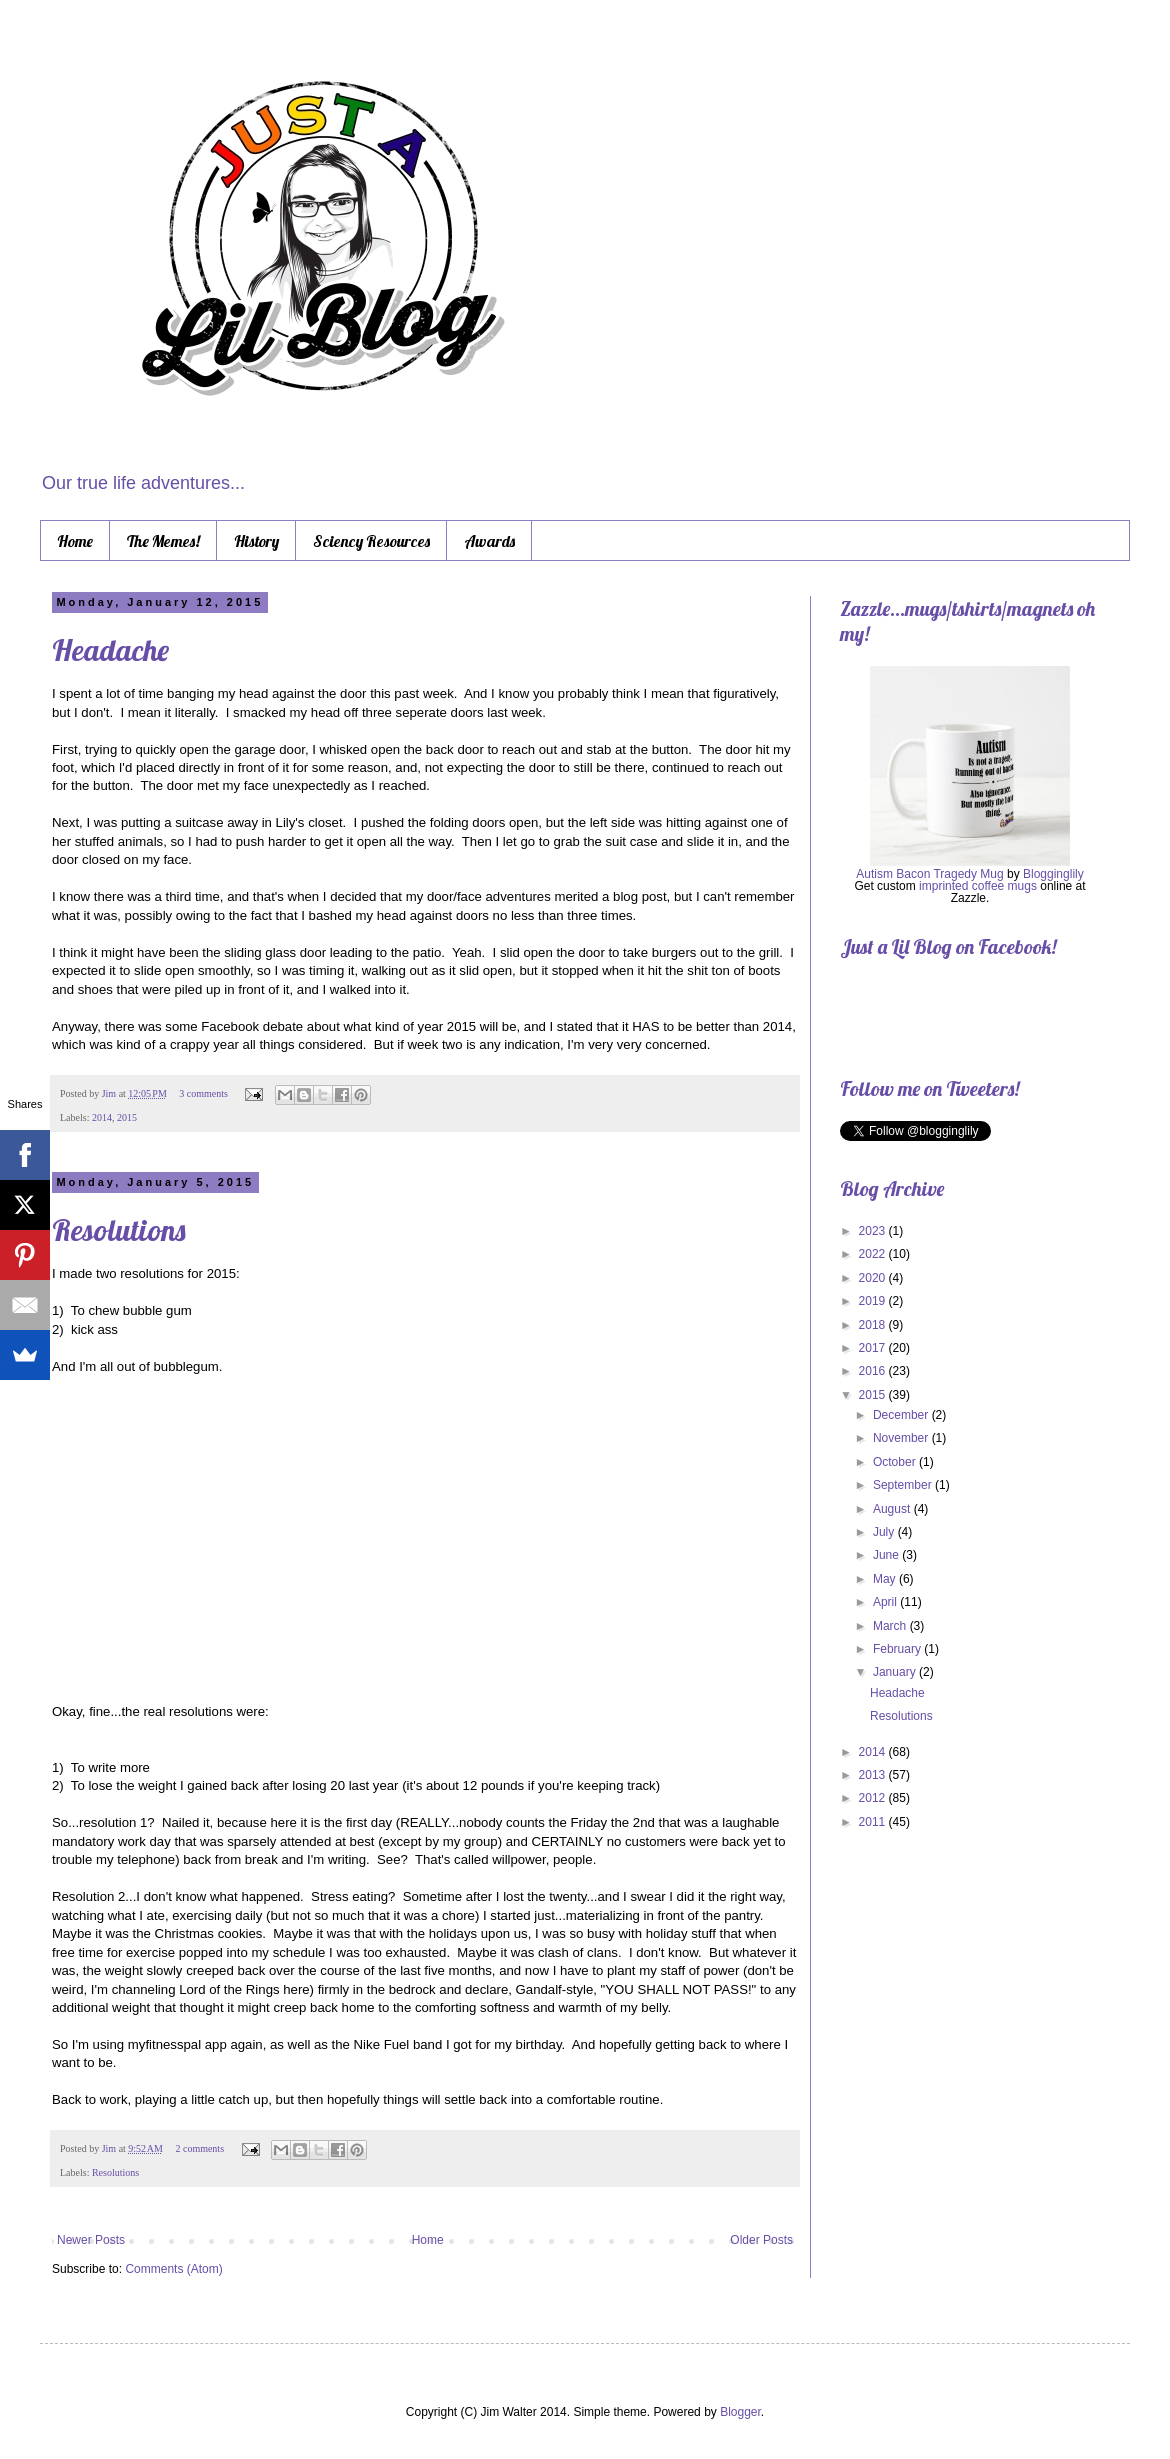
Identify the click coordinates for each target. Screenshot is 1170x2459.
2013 (874, 1775)
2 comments (199, 2148)
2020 (874, 1278)
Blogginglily (1053, 874)
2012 (874, 1798)
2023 (874, 1231)
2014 (102, 1117)
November (902, 1438)
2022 (874, 1254)
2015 (127, 1117)
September (904, 1485)
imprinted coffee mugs (978, 886)
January (896, 1672)
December (902, 1415)
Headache (110, 650)
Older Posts (761, 2240)
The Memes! (163, 541)
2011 (874, 1822)
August (893, 1509)
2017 (874, 1348)
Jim (110, 1093)
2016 (874, 1371)
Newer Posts (91, 2240)
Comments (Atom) (173, 2269)
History (256, 541)
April (886, 1602)
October (896, 1462)
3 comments (203, 1093)
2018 (874, 1325)
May (886, 1579)
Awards (489, 541)
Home (75, 541)
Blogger (740, 2412)
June (887, 1555)
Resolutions (118, 1230)
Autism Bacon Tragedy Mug (929, 874)
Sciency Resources (371, 541)
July (885, 1532)
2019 (874, 1301)
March (891, 1626)
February (898, 1649)
